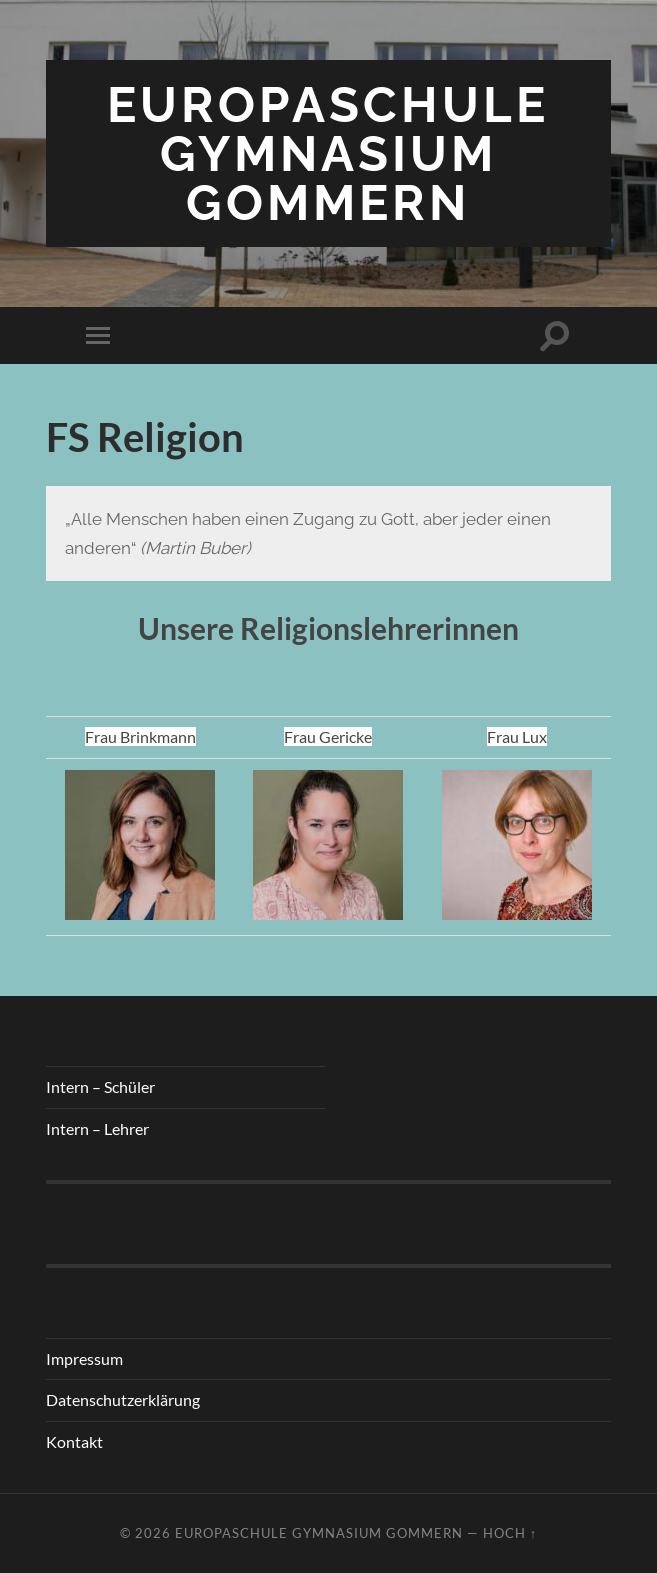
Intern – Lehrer (97, 1128)
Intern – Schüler (100, 1086)
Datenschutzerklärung (123, 1399)
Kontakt (74, 1441)
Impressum (84, 1358)
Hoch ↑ (510, 1533)
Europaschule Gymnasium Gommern (328, 153)
